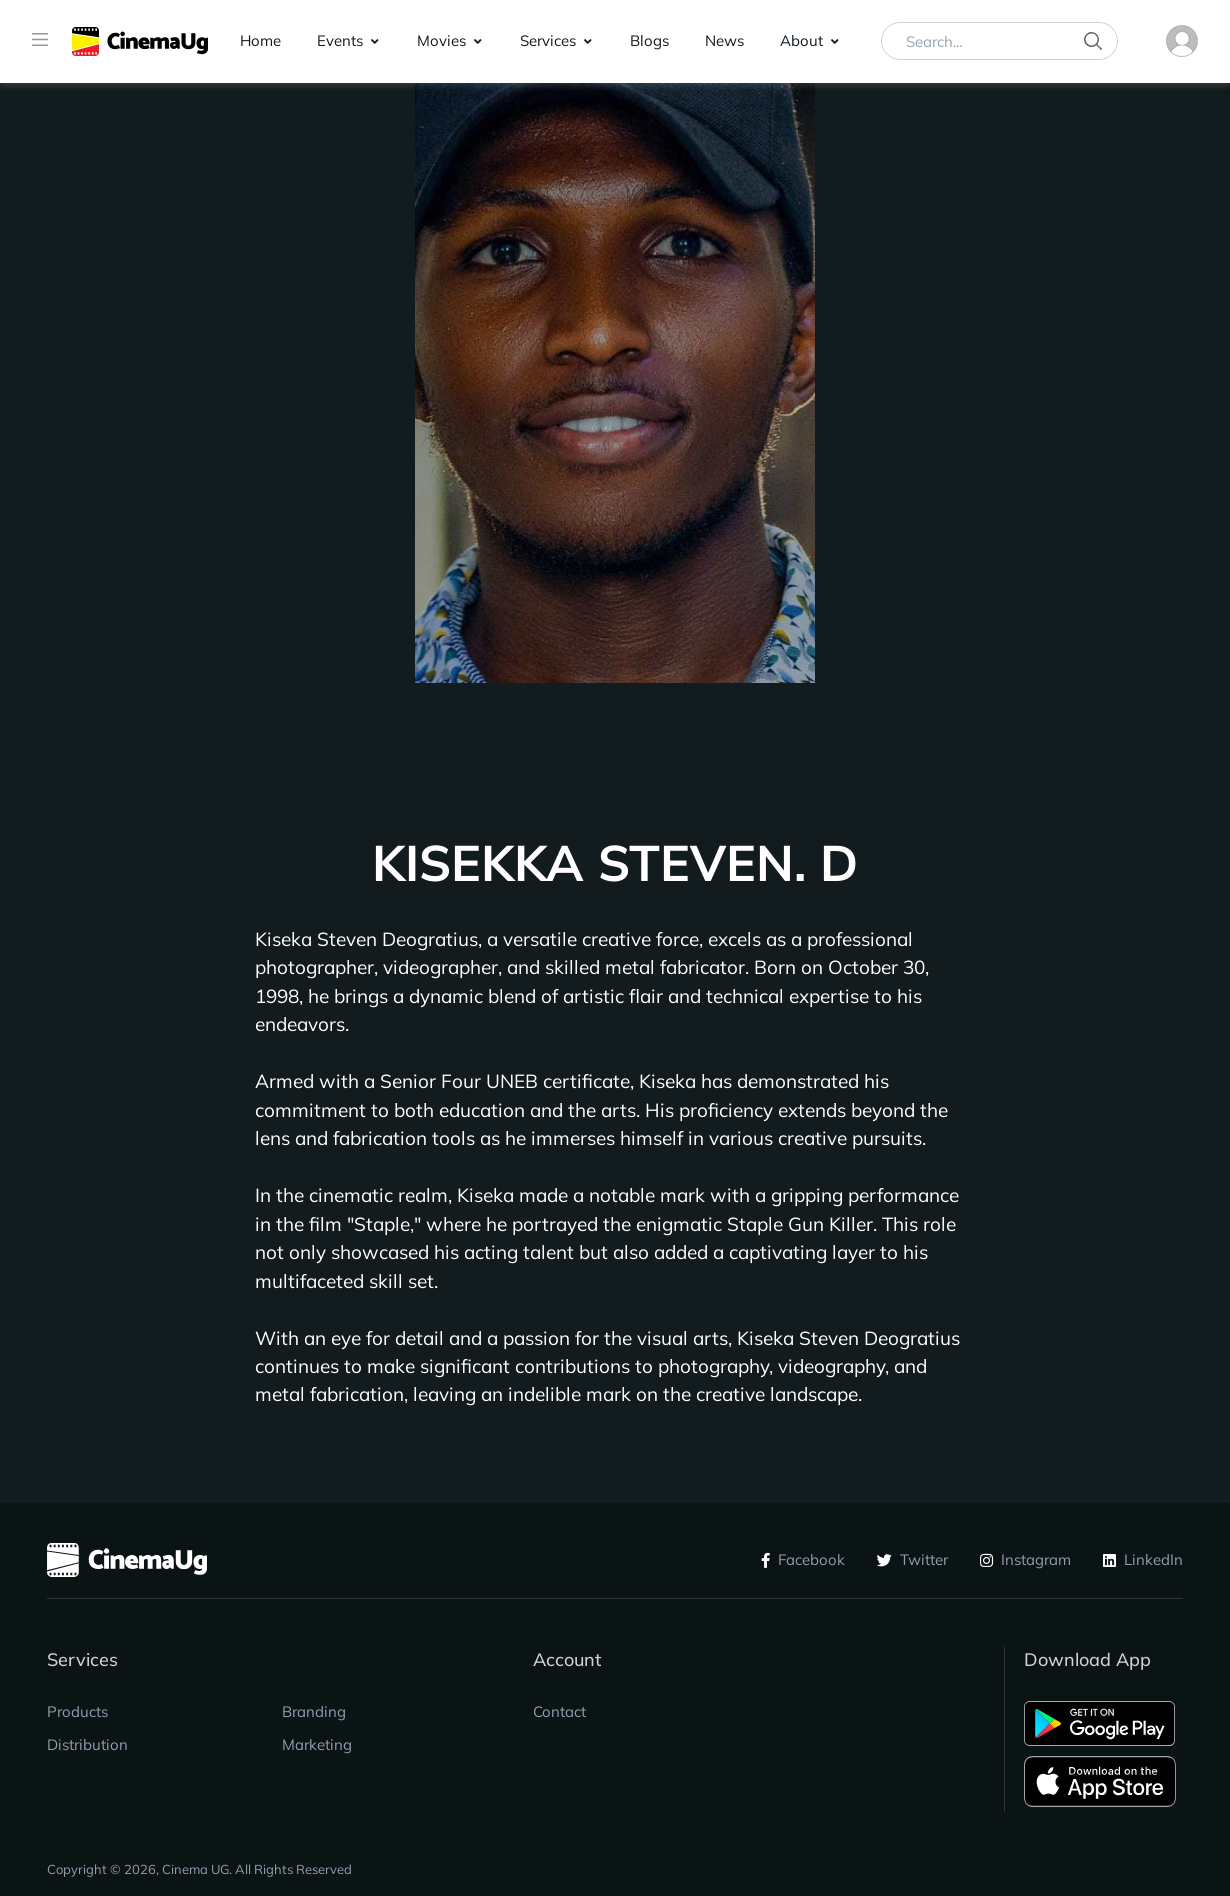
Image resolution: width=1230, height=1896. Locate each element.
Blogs (649, 40)
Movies (441, 40)
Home (260, 40)
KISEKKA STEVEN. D (615, 863)
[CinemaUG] (140, 41)
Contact (559, 1711)
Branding (314, 1711)
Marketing (317, 1744)
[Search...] (999, 41)
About (801, 40)
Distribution (87, 1744)
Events (340, 40)
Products (77, 1711)
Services (548, 40)
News (724, 40)
